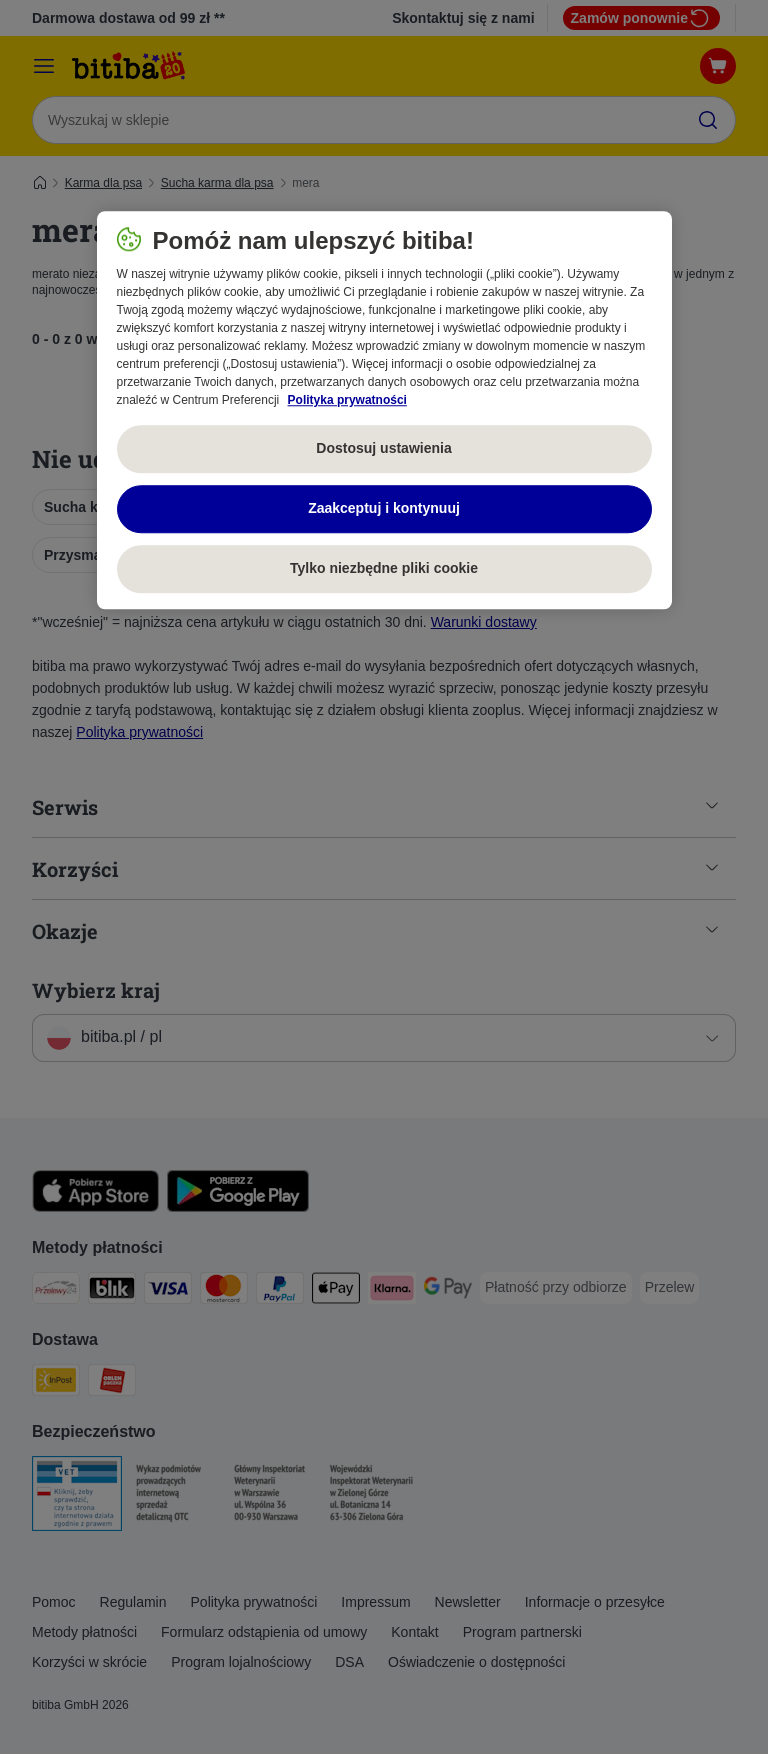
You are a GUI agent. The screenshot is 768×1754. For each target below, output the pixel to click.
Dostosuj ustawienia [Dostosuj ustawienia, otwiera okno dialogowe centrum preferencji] (383, 449)
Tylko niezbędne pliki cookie (384, 569)
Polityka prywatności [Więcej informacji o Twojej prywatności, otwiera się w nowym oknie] (347, 400)
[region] (384, 410)
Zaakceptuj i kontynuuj (384, 509)
